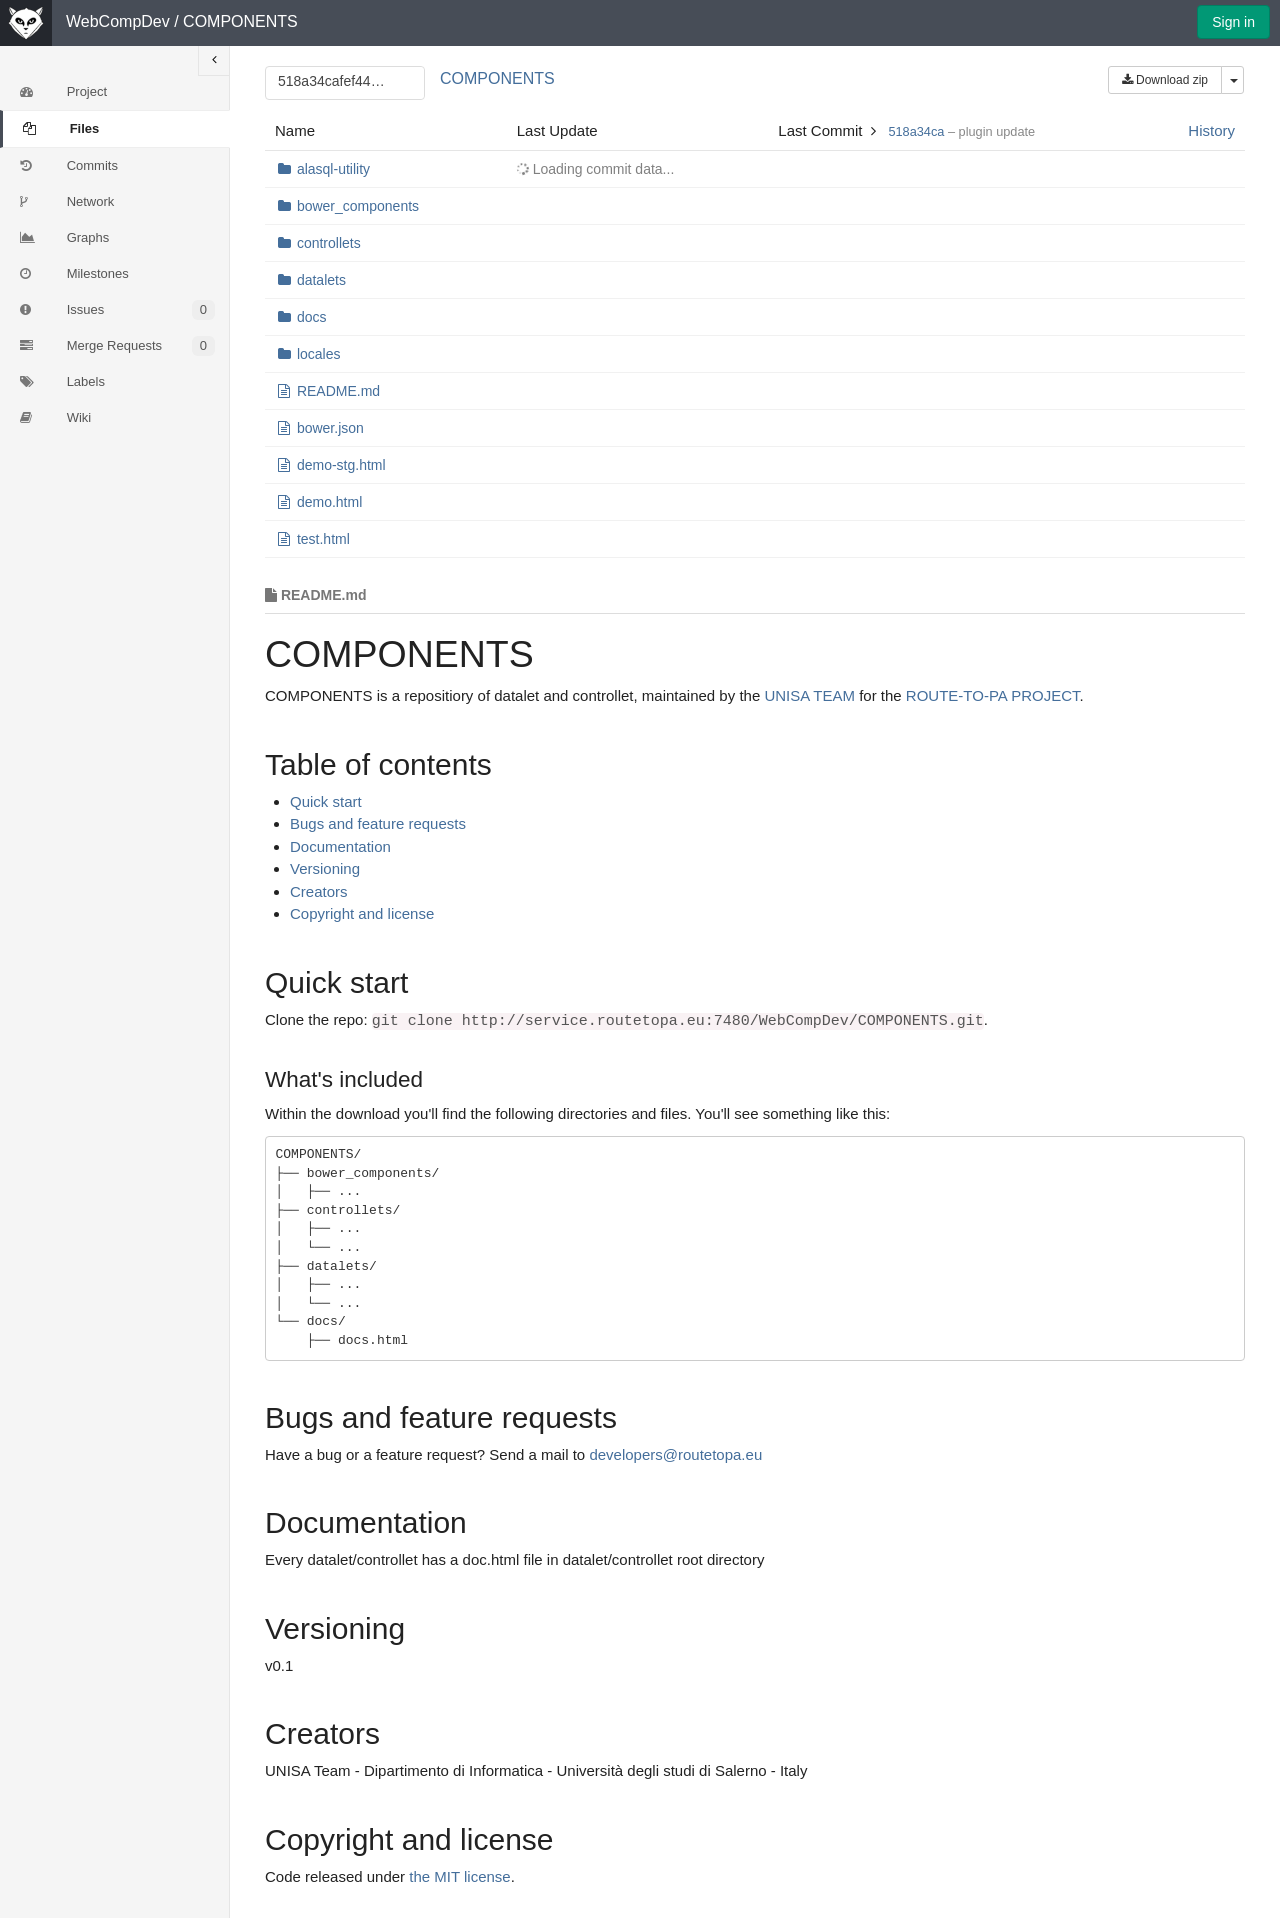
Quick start (326, 801)
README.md (338, 391)
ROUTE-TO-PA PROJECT (993, 695)
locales (319, 354)
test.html (323, 539)
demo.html (329, 502)
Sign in (1233, 22)
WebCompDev (118, 21)
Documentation (340, 846)
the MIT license (459, 1876)
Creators (319, 891)
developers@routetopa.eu (675, 1454)
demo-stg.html (341, 465)
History (1211, 130)
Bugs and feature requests (378, 823)
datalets (321, 280)
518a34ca (916, 131)
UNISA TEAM (809, 695)
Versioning (325, 868)
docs (312, 317)
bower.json (330, 428)
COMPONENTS (240, 21)
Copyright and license (362, 913)
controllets (329, 243)
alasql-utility (333, 169)
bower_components (358, 206)
